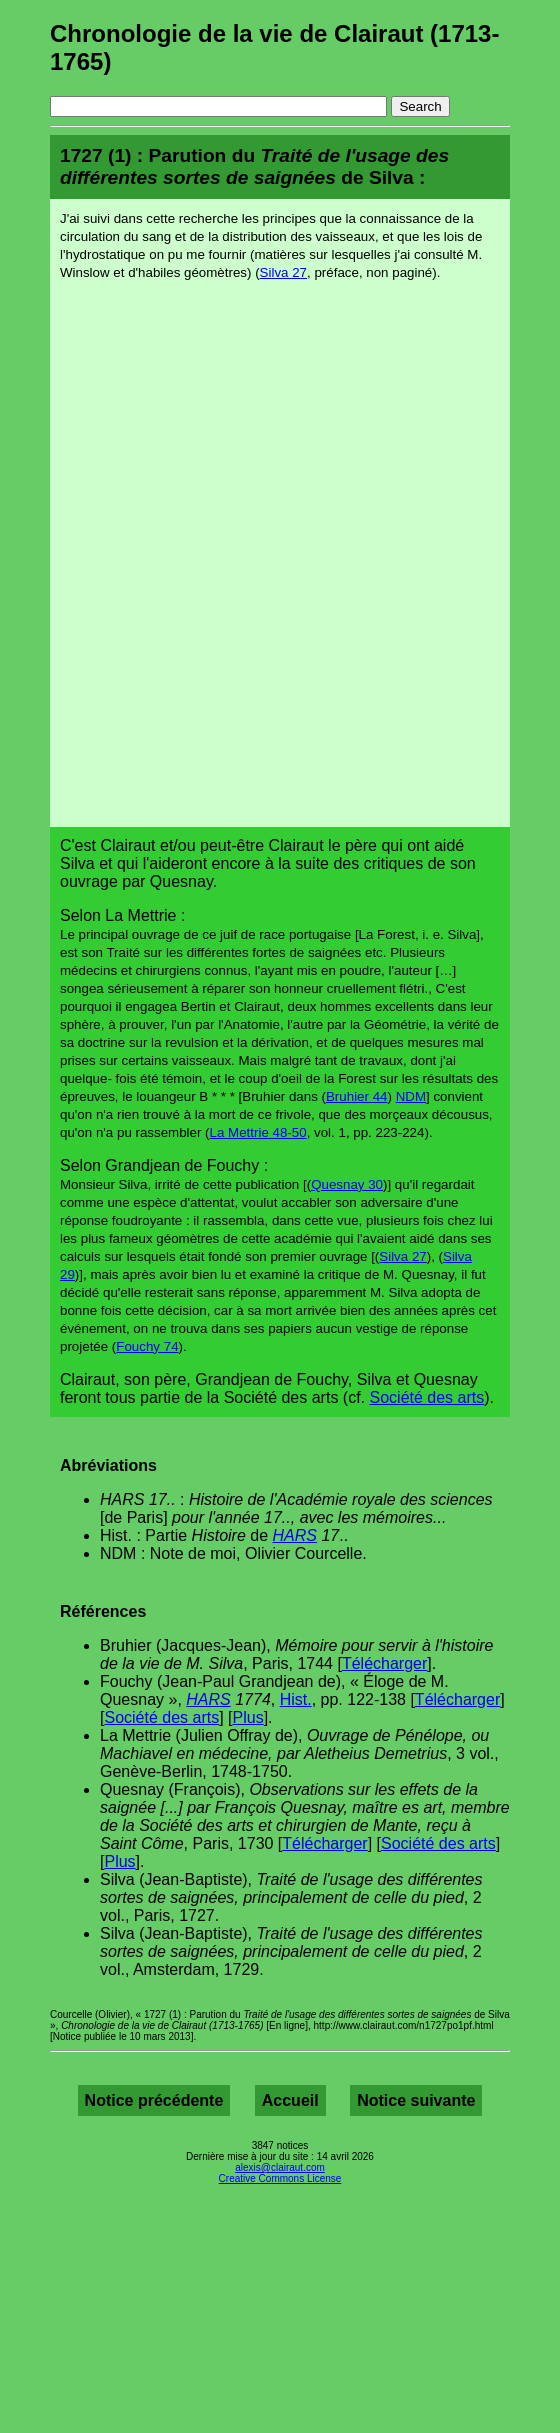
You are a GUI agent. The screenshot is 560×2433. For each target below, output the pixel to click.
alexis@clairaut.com (280, 2167)
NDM (411, 1096)
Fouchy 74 (147, 1346)
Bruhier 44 (357, 1096)
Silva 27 (283, 272)
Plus (248, 1717)
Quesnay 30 (347, 1184)
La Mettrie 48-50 (258, 1132)
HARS (295, 1535)
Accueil (290, 2100)
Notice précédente (154, 2100)
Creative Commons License (280, 2178)
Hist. (296, 1699)
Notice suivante (416, 2100)
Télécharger (384, 1663)
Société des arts (427, 1397)
